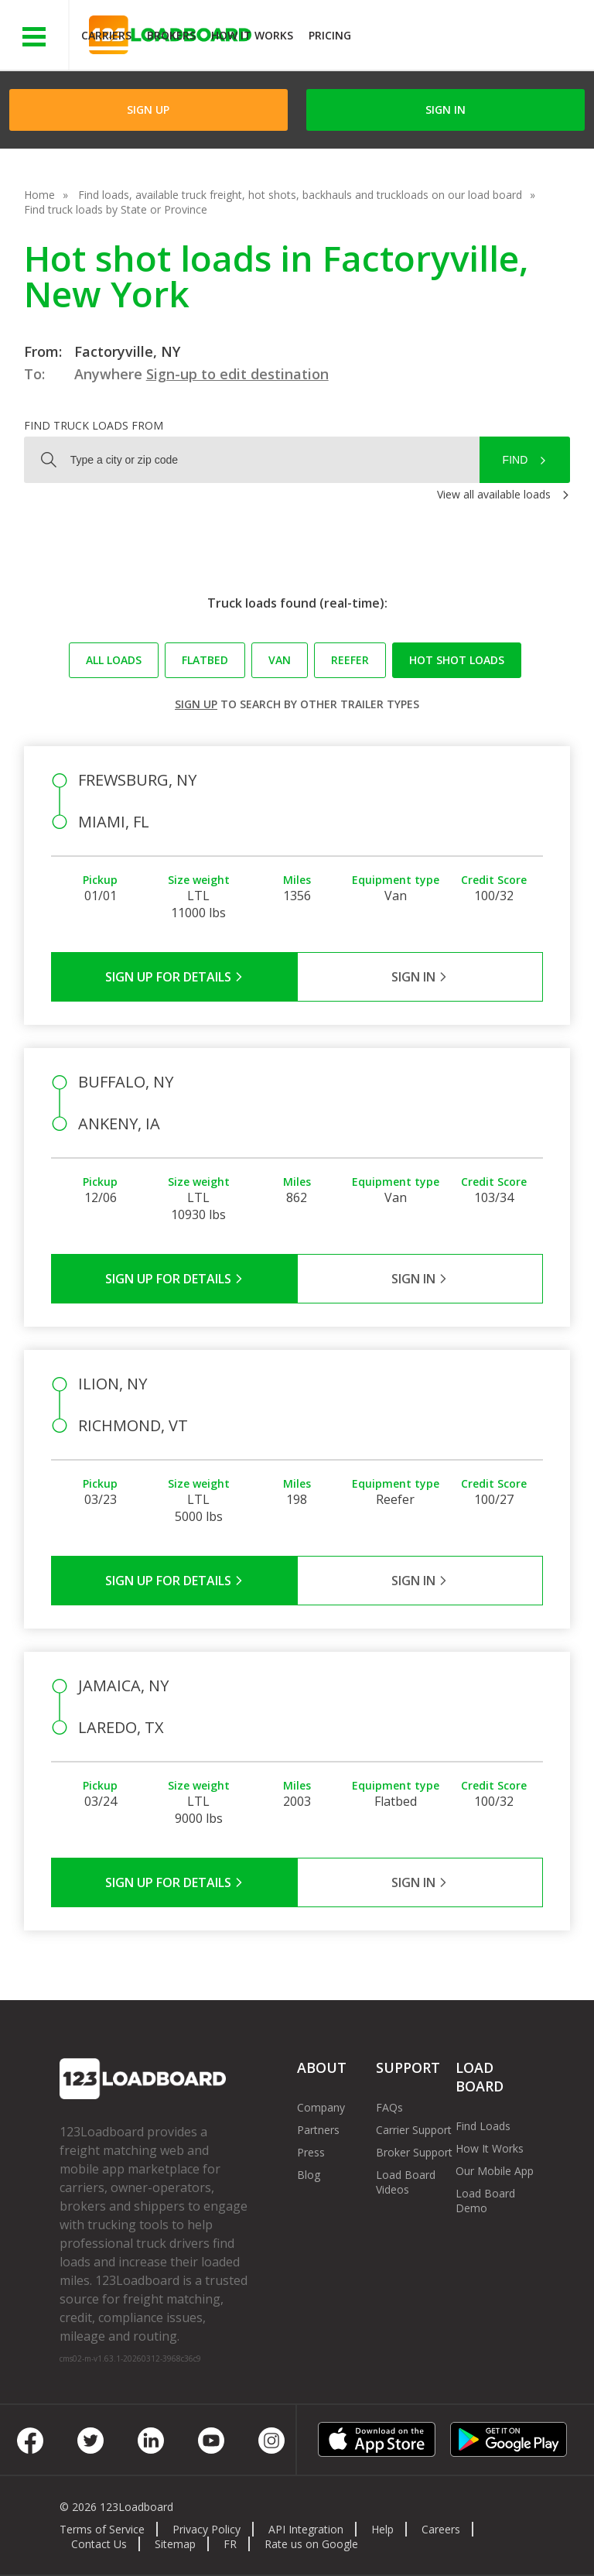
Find (515, 460)
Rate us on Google (311, 2544)
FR (230, 2544)
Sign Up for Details (174, 976)
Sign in (445, 109)
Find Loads (483, 2126)
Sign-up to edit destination (237, 374)
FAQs (389, 2107)
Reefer (350, 660)
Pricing (330, 35)
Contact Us (99, 2544)
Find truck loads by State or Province (115, 209)
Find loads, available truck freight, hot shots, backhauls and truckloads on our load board (300, 194)
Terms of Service (102, 2529)
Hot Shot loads (456, 660)
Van (279, 660)
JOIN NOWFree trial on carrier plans (474, 37)
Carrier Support (414, 2129)
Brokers (171, 35)
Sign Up (148, 109)
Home (39, 194)
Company (321, 2107)
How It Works (252, 35)
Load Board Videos (405, 2182)
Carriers (106, 35)
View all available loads (494, 494)
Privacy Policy (206, 2529)
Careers (441, 2529)
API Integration (305, 2529)
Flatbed (205, 660)
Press (311, 2152)
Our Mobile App (495, 2170)
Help (382, 2529)
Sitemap (175, 2544)
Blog (308, 2174)
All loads (114, 660)
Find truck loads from (93, 425)
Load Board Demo (485, 2200)
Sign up (196, 704)
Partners (318, 2129)
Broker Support (414, 2152)
